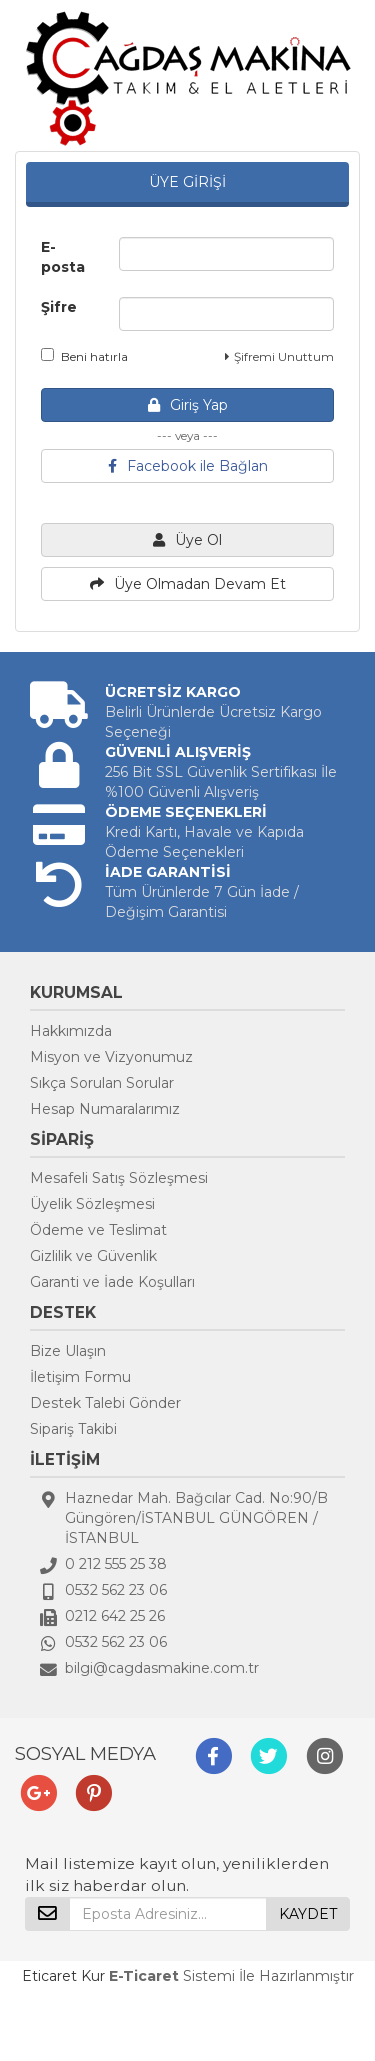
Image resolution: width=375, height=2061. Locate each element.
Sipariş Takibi (73, 1429)
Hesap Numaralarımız (105, 1109)
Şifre (59, 307)
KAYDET (308, 1914)
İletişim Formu (80, 1377)
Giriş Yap (188, 405)
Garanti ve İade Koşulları (112, 1282)
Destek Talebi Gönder (105, 1403)
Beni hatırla (84, 356)
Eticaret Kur (63, 1976)
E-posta (63, 257)
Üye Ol (187, 540)
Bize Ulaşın (68, 1351)
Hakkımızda (71, 1031)
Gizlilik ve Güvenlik (93, 1256)
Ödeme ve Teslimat (98, 1230)
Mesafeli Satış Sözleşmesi (119, 1178)
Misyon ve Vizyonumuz (111, 1057)
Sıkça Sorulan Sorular (102, 1083)
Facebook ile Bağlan (188, 466)
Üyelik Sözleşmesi (92, 1204)
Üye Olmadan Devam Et (188, 584)
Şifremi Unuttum (279, 356)
